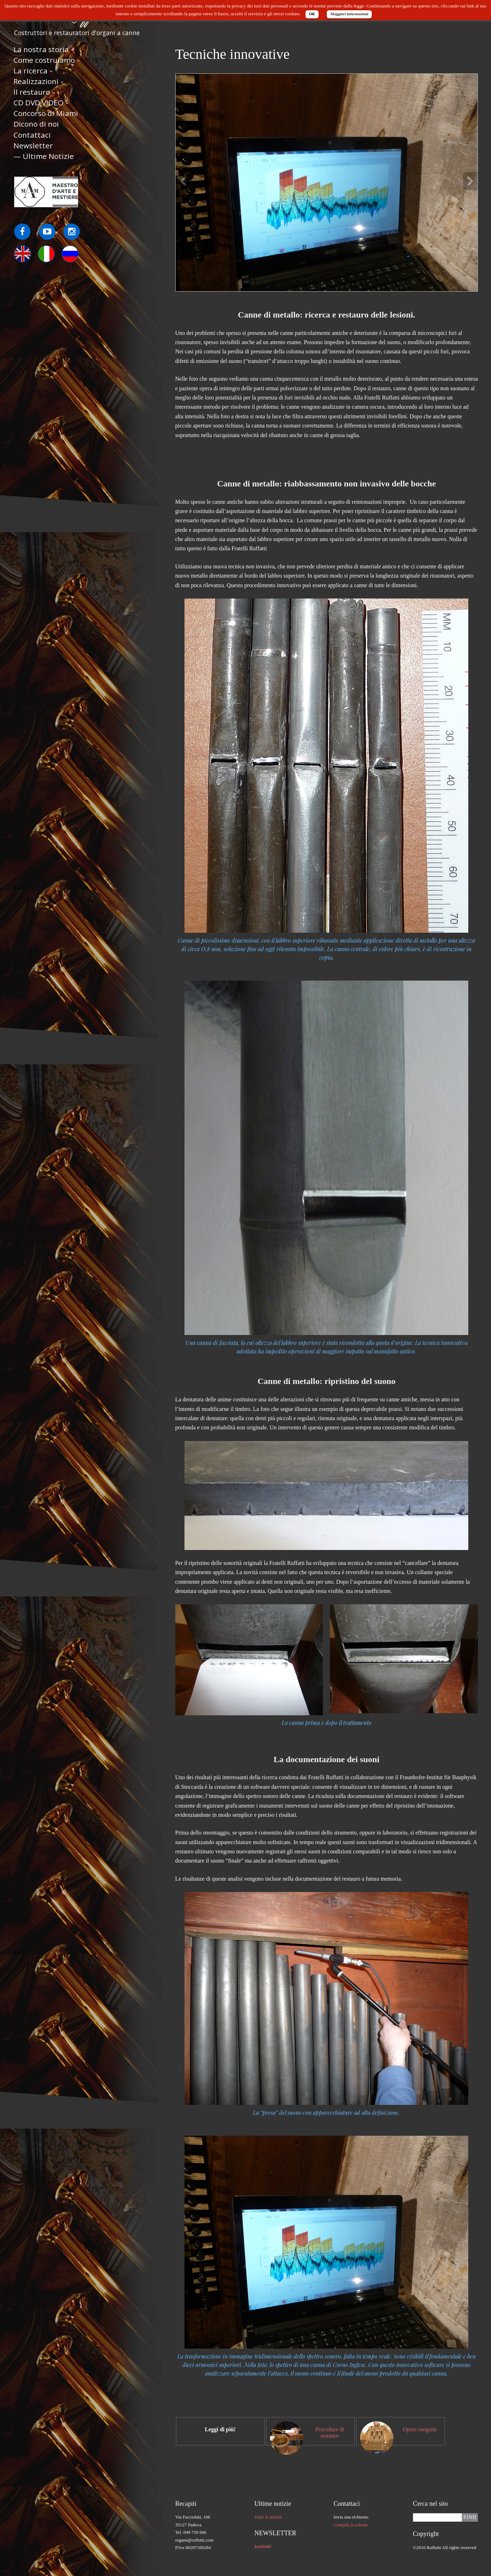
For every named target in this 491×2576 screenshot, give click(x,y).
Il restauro (31, 93)
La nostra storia (41, 50)
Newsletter (33, 146)
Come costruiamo (44, 61)
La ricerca (30, 71)
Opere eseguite (420, 2429)
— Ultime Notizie (43, 157)
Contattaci (32, 135)
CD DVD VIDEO (38, 104)
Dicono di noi (36, 125)
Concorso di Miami (45, 114)
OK (312, 14)
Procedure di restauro (329, 2432)
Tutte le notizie (268, 2517)
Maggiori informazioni (349, 14)
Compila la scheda (350, 2524)
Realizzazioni (36, 82)
